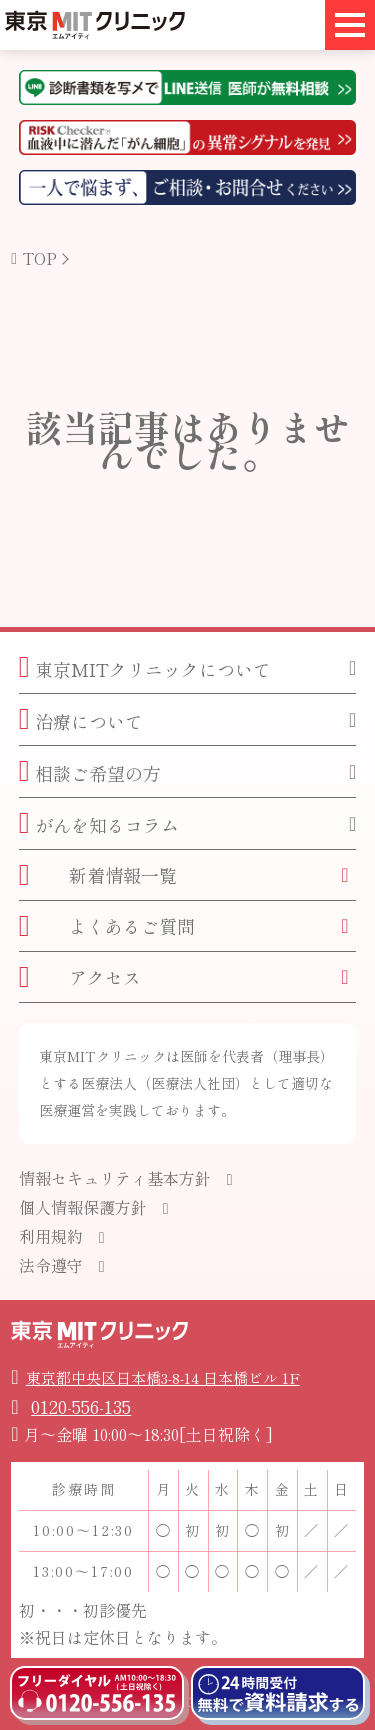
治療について (81, 719)
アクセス (80, 976)
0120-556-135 (81, 1406)
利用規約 (51, 1236)
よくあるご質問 (107, 925)
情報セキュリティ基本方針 (115, 1178)
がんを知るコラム (99, 823)
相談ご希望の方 (90, 771)
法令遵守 (51, 1265)
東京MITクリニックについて (145, 667)
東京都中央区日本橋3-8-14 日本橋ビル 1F (163, 1377)
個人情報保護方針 (83, 1207)
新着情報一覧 (98, 874)
